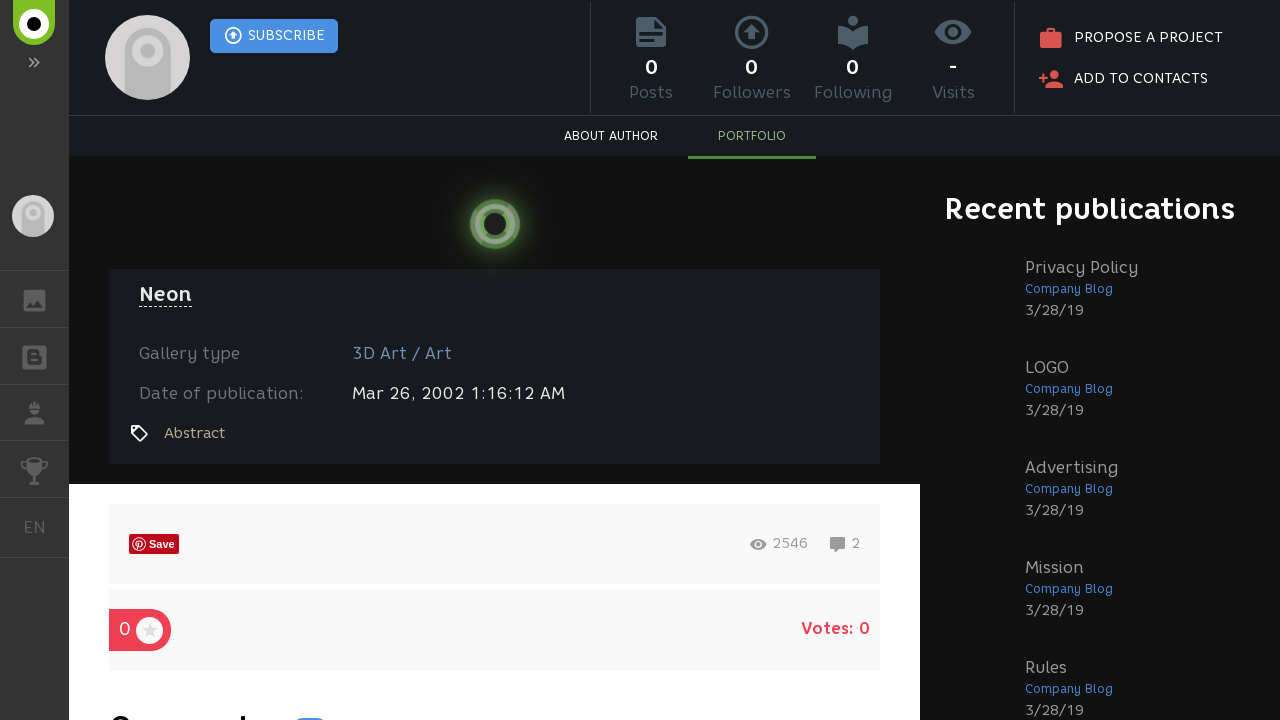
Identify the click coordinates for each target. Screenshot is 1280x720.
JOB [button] (44, 413)
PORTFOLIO (752, 135)
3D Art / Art (402, 353)
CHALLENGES (44, 467)
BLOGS (44, 354)
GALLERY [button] (44, 299)
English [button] (42, 527)
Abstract (194, 433)
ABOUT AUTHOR (611, 135)
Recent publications (1090, 208)
